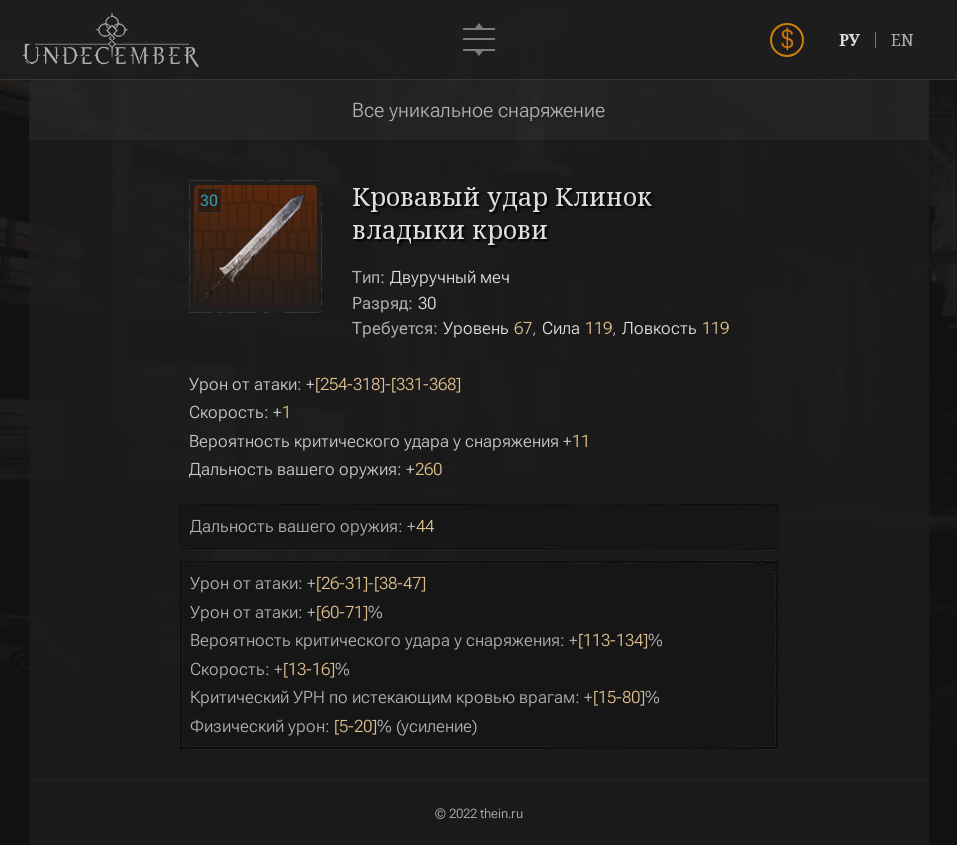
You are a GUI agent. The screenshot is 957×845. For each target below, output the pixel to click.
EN (910, 40)
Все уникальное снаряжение (478, 110)
